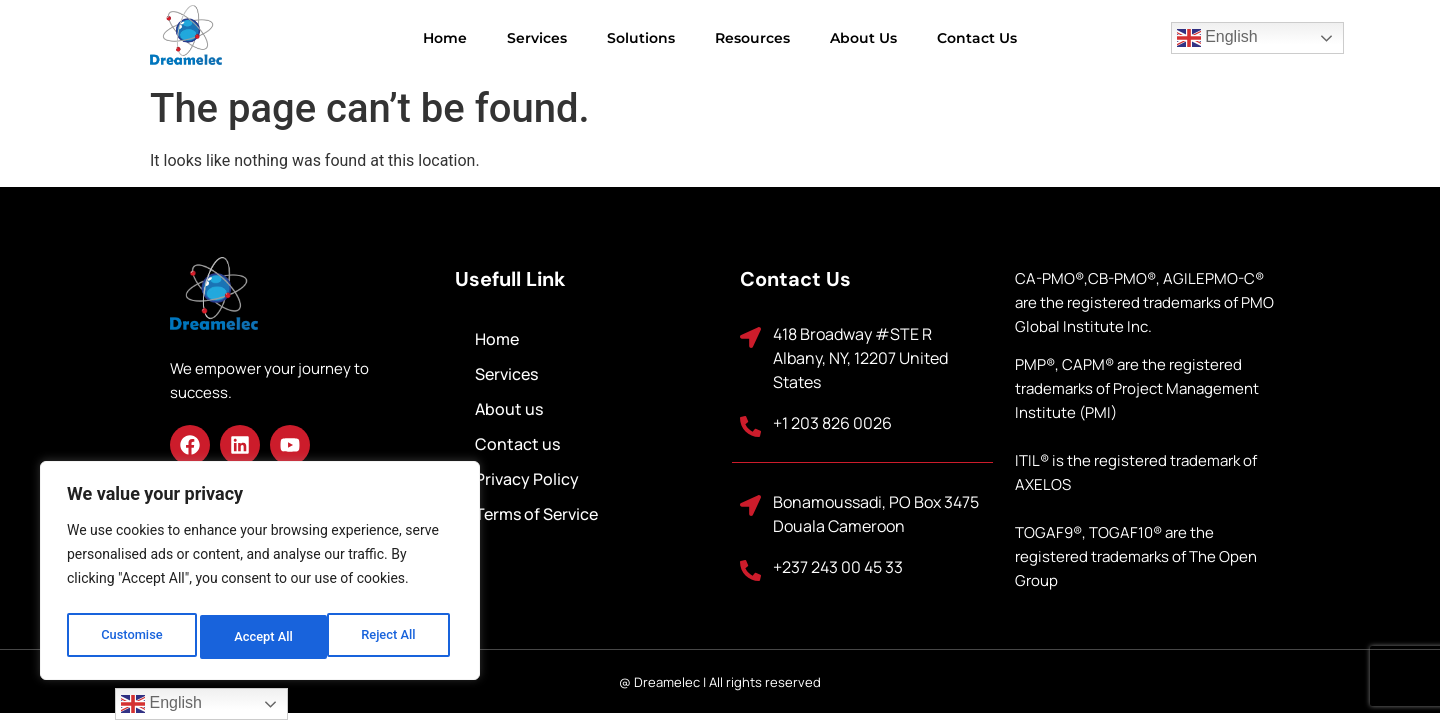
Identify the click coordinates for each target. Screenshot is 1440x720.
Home (445, 38)
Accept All (391, 637)
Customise (130, 637)
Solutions (641, 38)
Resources (752, 38)
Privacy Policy (527, 479)
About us (863, 38)
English (1217, 38)
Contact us (977, 38)
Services (537, 38)
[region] (260, 575)
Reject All (261, 637)
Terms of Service (536, 514)
